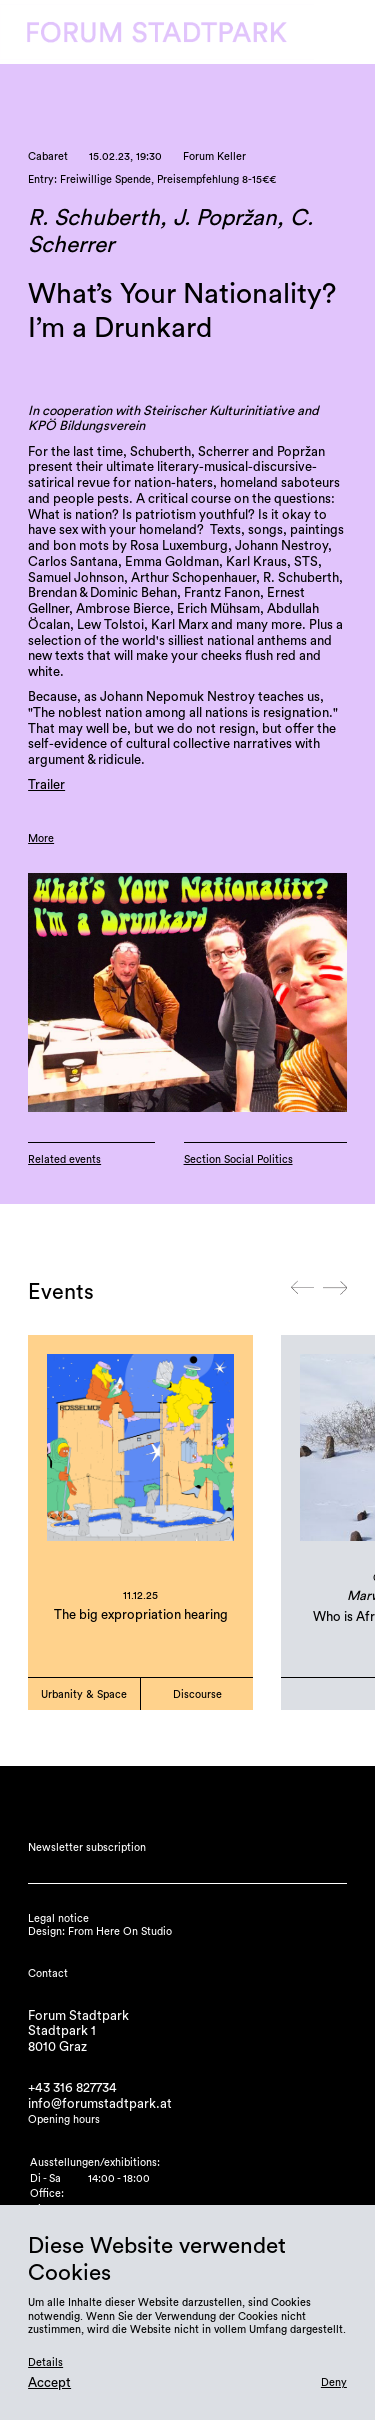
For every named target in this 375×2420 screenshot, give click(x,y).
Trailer (46, 785)
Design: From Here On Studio (100, 1931)
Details (45, 2362)
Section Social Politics (238, 1159)
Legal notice (58, 1918)
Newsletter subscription (87, 1847)
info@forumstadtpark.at (100, 2104)
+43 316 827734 (72, 2088)
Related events (64, 1159)
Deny (334, 2382)
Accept (49, 2383)
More (41, 838)
